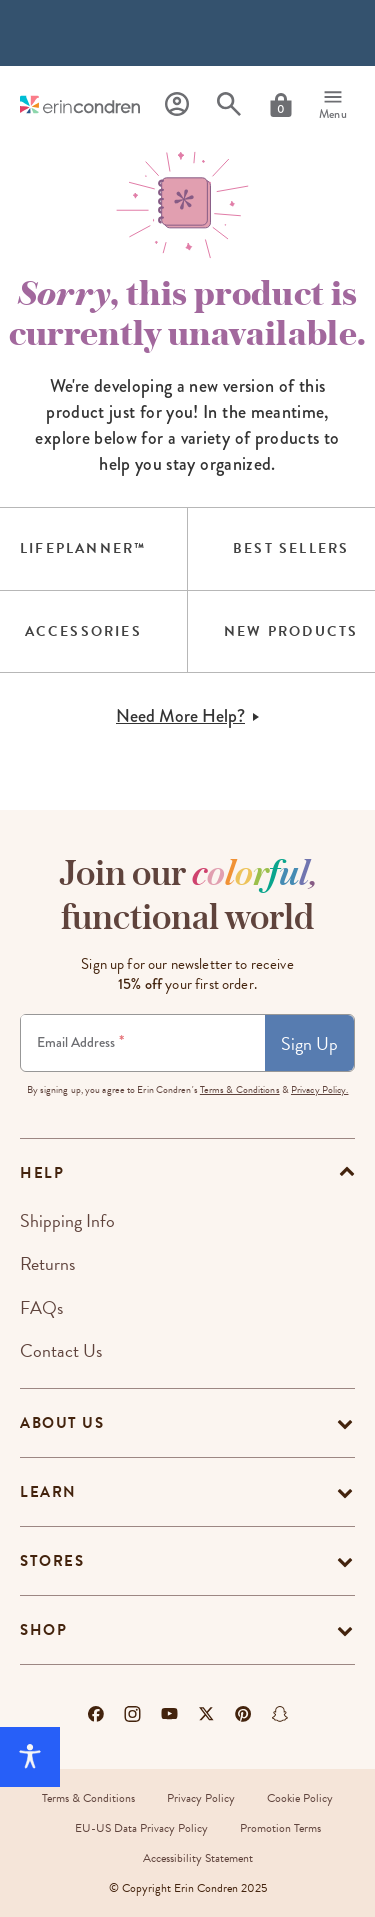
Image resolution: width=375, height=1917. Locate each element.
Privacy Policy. (320, 1089)
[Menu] (333, 105)
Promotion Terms (280, 1828)
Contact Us (61, 1350)
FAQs (41, 1307)
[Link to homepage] (80, 104)
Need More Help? (187, 716)
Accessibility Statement (198, 1858)
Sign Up (309, 1043)
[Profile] (177, 104)
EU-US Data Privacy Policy (141, 1828)
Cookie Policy (300, 1798)
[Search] (229, 104)
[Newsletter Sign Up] (143, 1043)
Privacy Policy (201, 1798)
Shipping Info (67, 1220)
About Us (62, 1423)
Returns (47, 1263)
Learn (48, 1492)
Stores (52, 1561)
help (42, 1173)
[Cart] (281, 105)
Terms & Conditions (240, 1089)
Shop (43, 1630)
